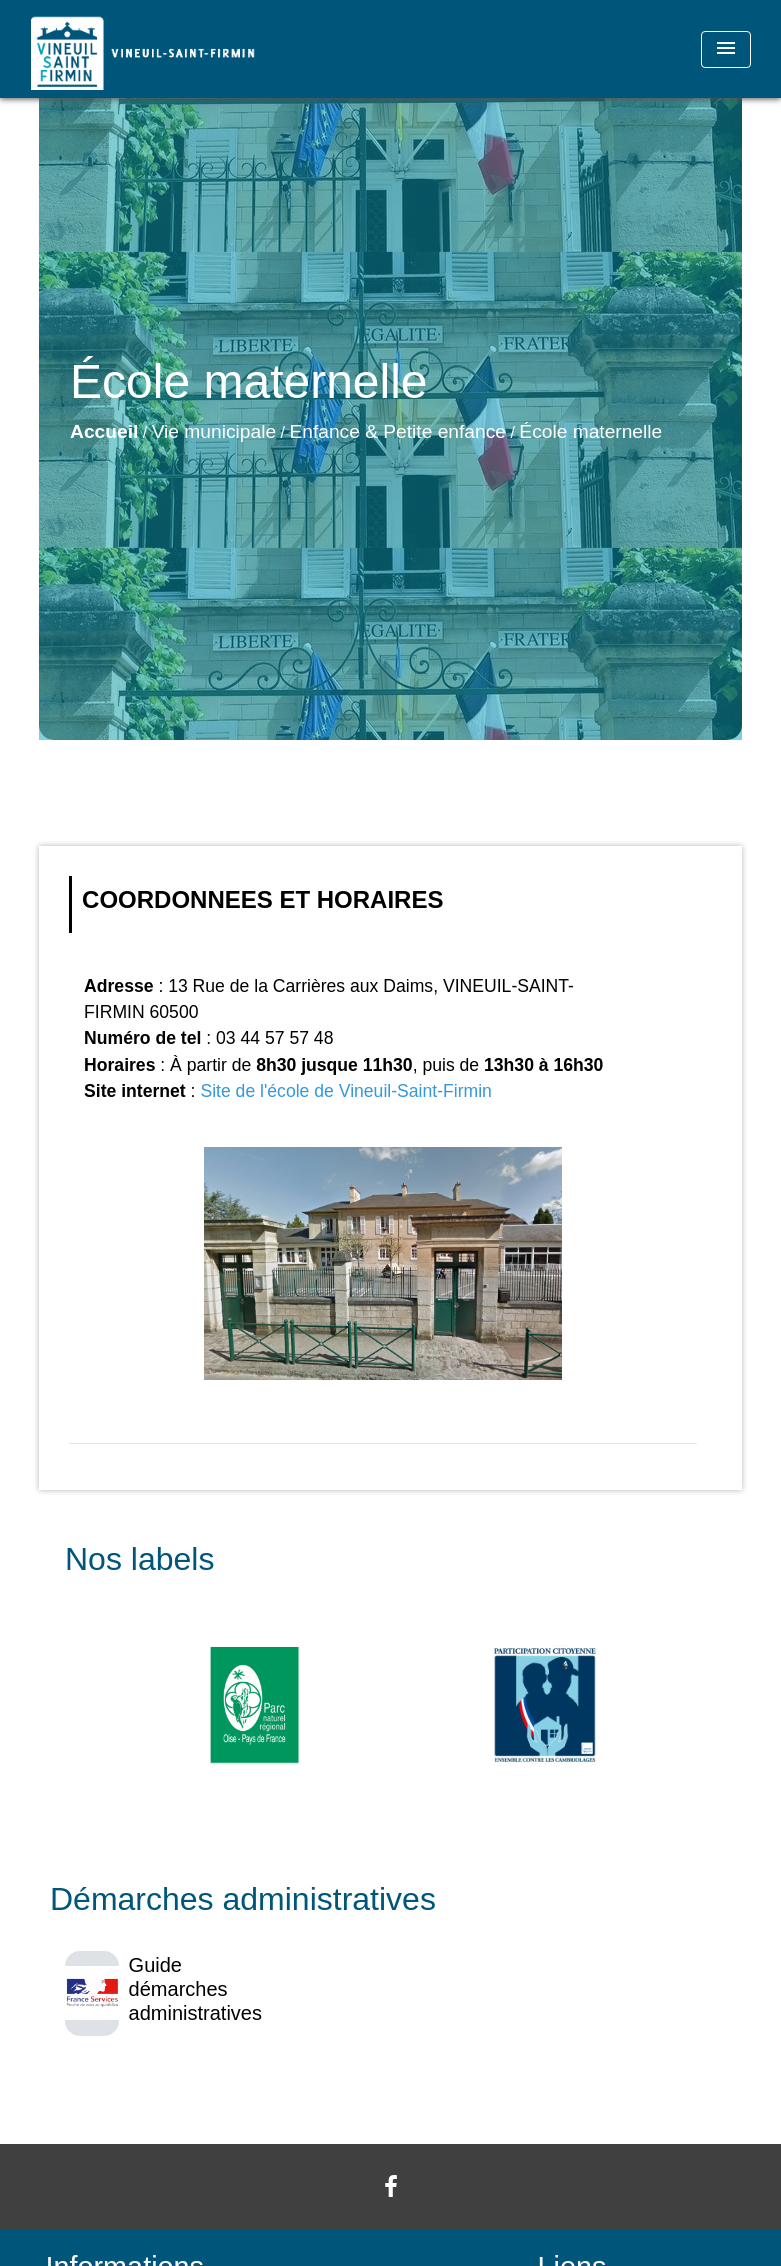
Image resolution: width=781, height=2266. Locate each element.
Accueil (104, 431)
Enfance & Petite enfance (397, 431)
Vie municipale (214, 431)
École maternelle (590, 431)
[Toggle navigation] (726, 49)
